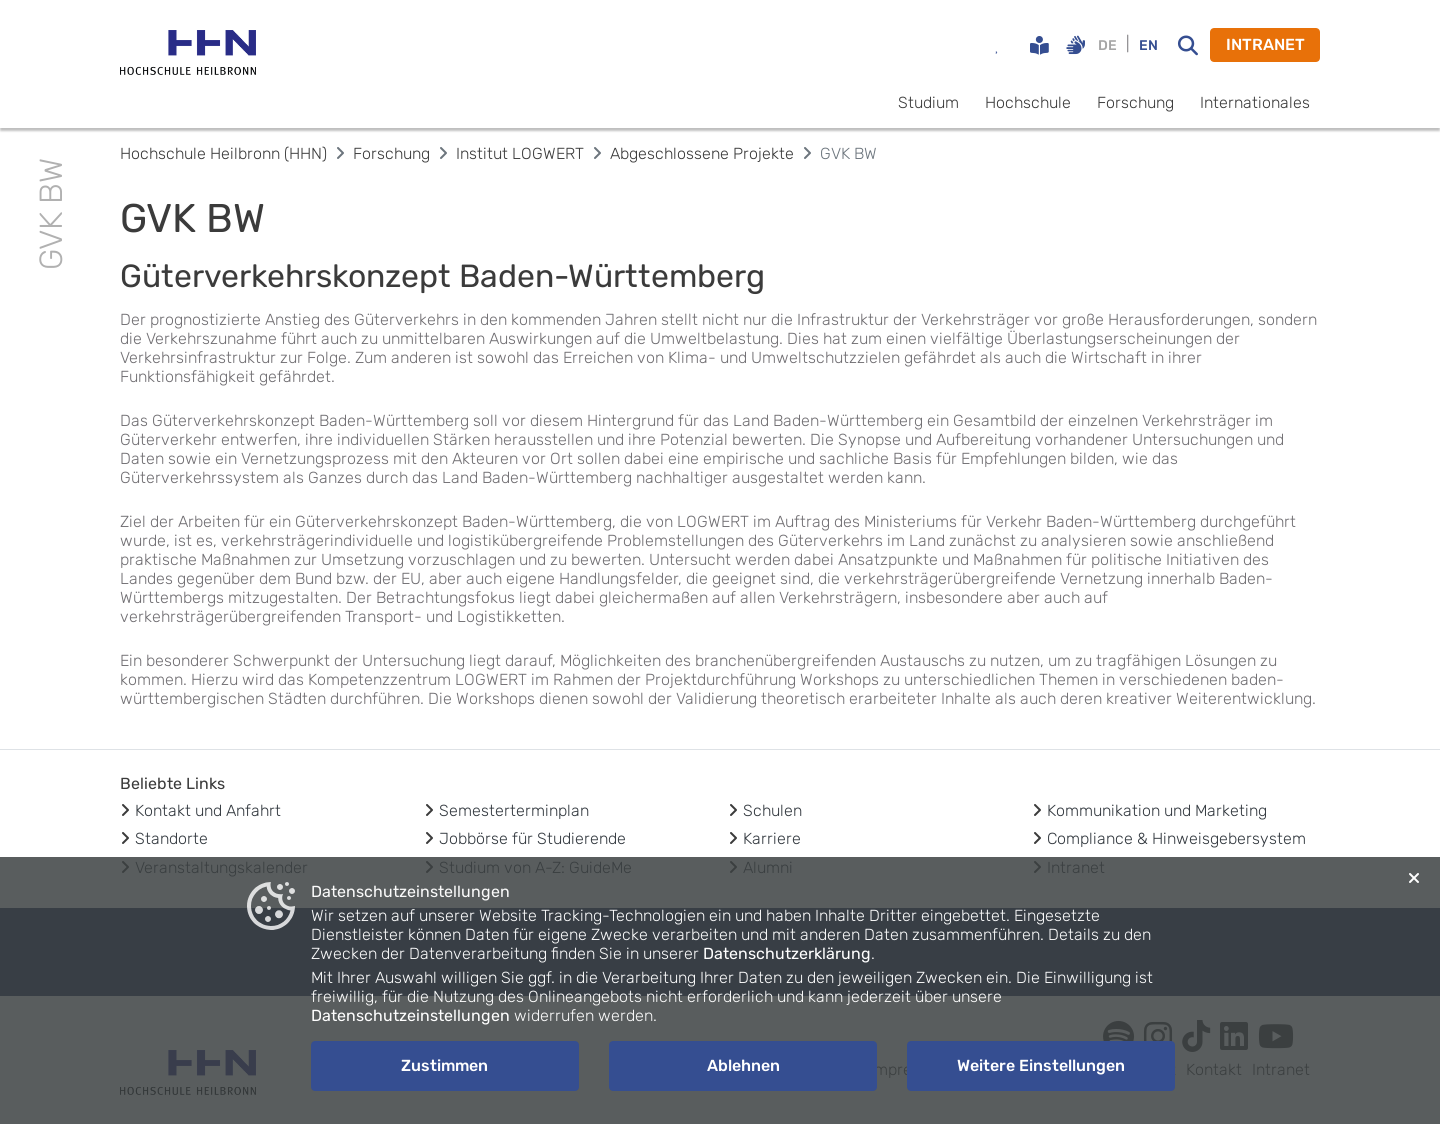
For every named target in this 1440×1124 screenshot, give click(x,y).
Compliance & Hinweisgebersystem (1176, 838)
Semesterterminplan (514, 810)
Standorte (171, 838)
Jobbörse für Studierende (532, 838)
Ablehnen (743, 1065)
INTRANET (1265, 44)
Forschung (1135, 102)
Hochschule (1028, 102)
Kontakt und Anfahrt (208, 810)
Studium (928, 102)
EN (1148, 45)
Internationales (1255, 102)
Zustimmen (444, 1065)
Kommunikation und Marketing (1157, 810)
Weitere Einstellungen (1041, 1065)
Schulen (772, 810)
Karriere (772, 838)
